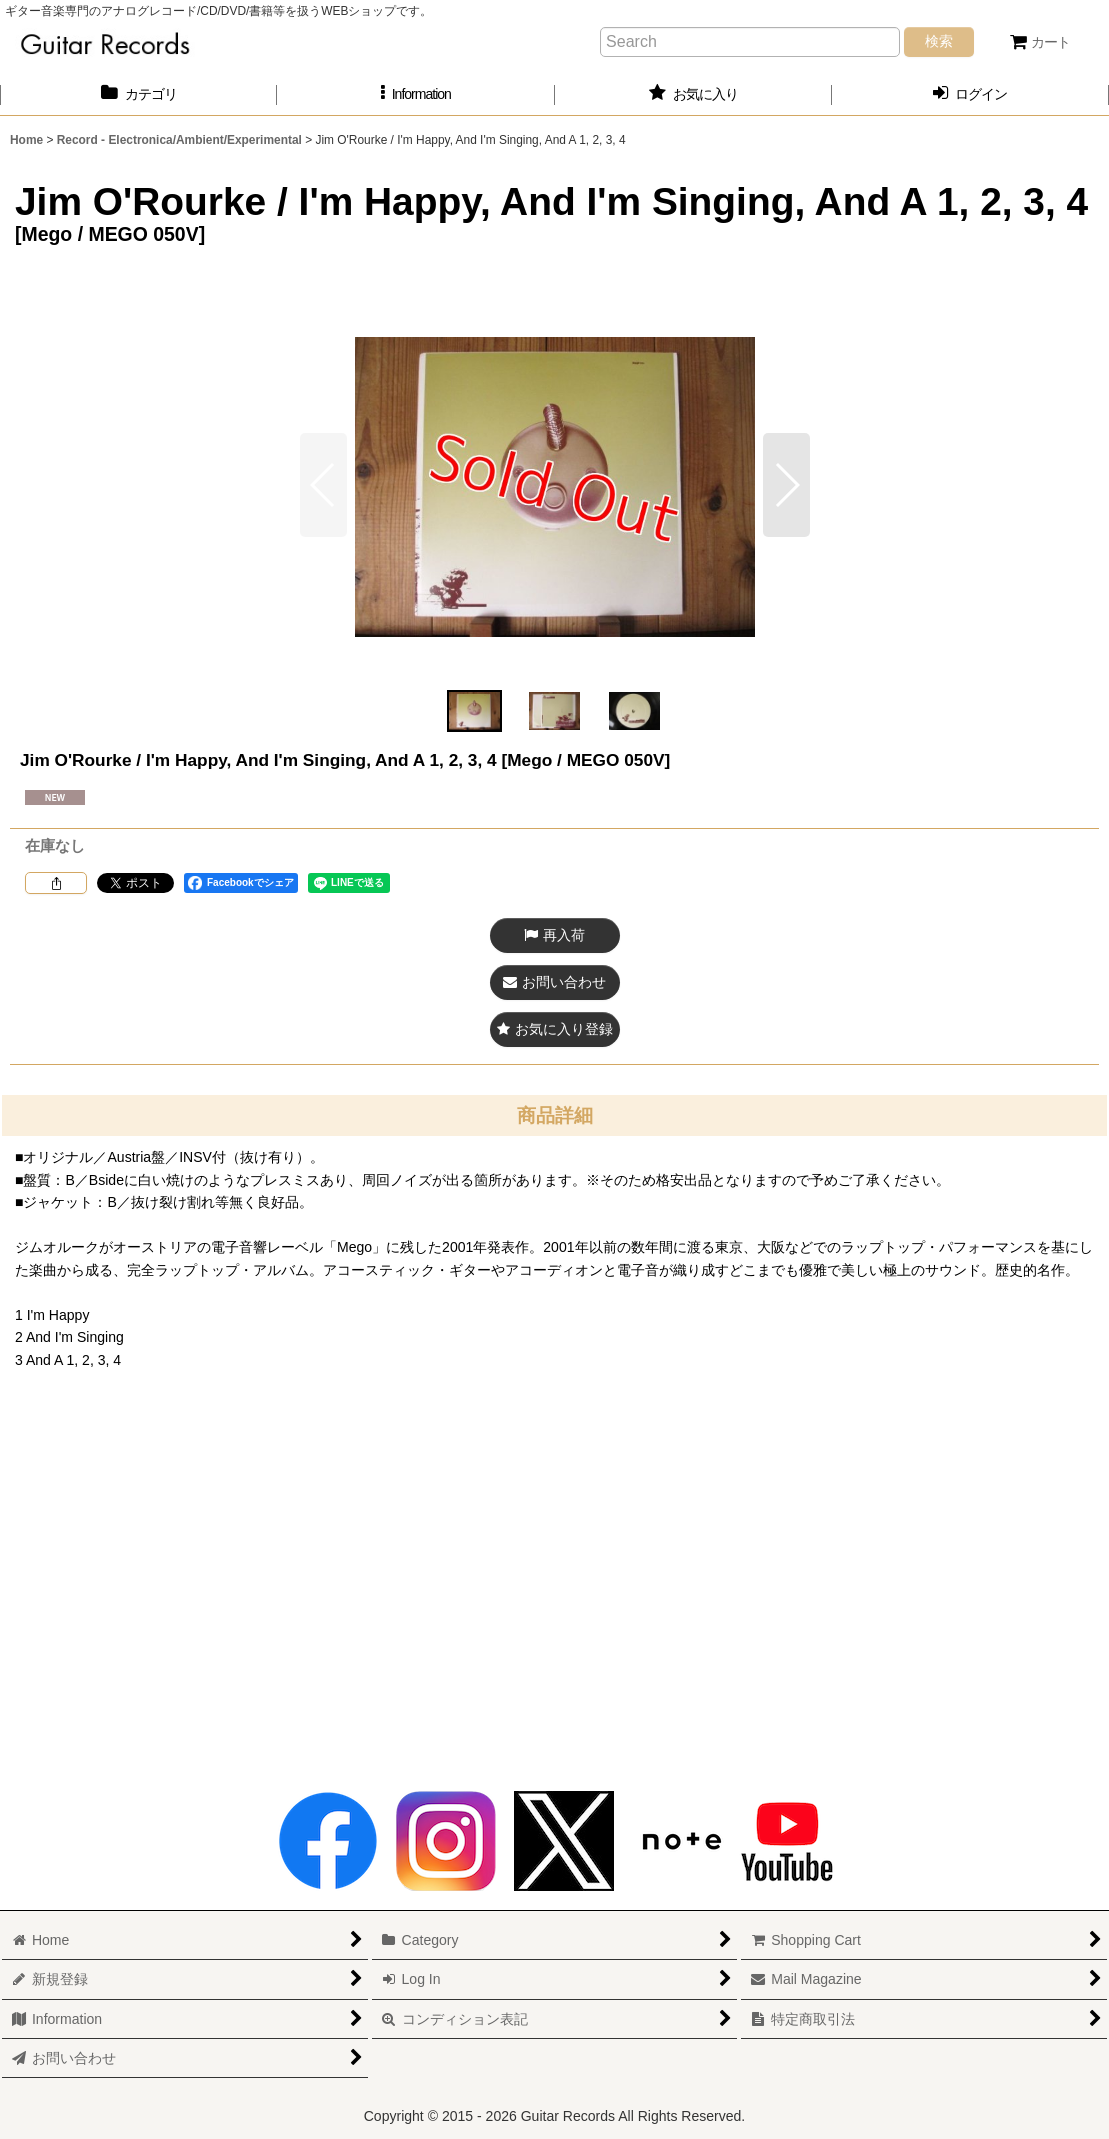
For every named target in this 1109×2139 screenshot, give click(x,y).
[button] (415, 94)
